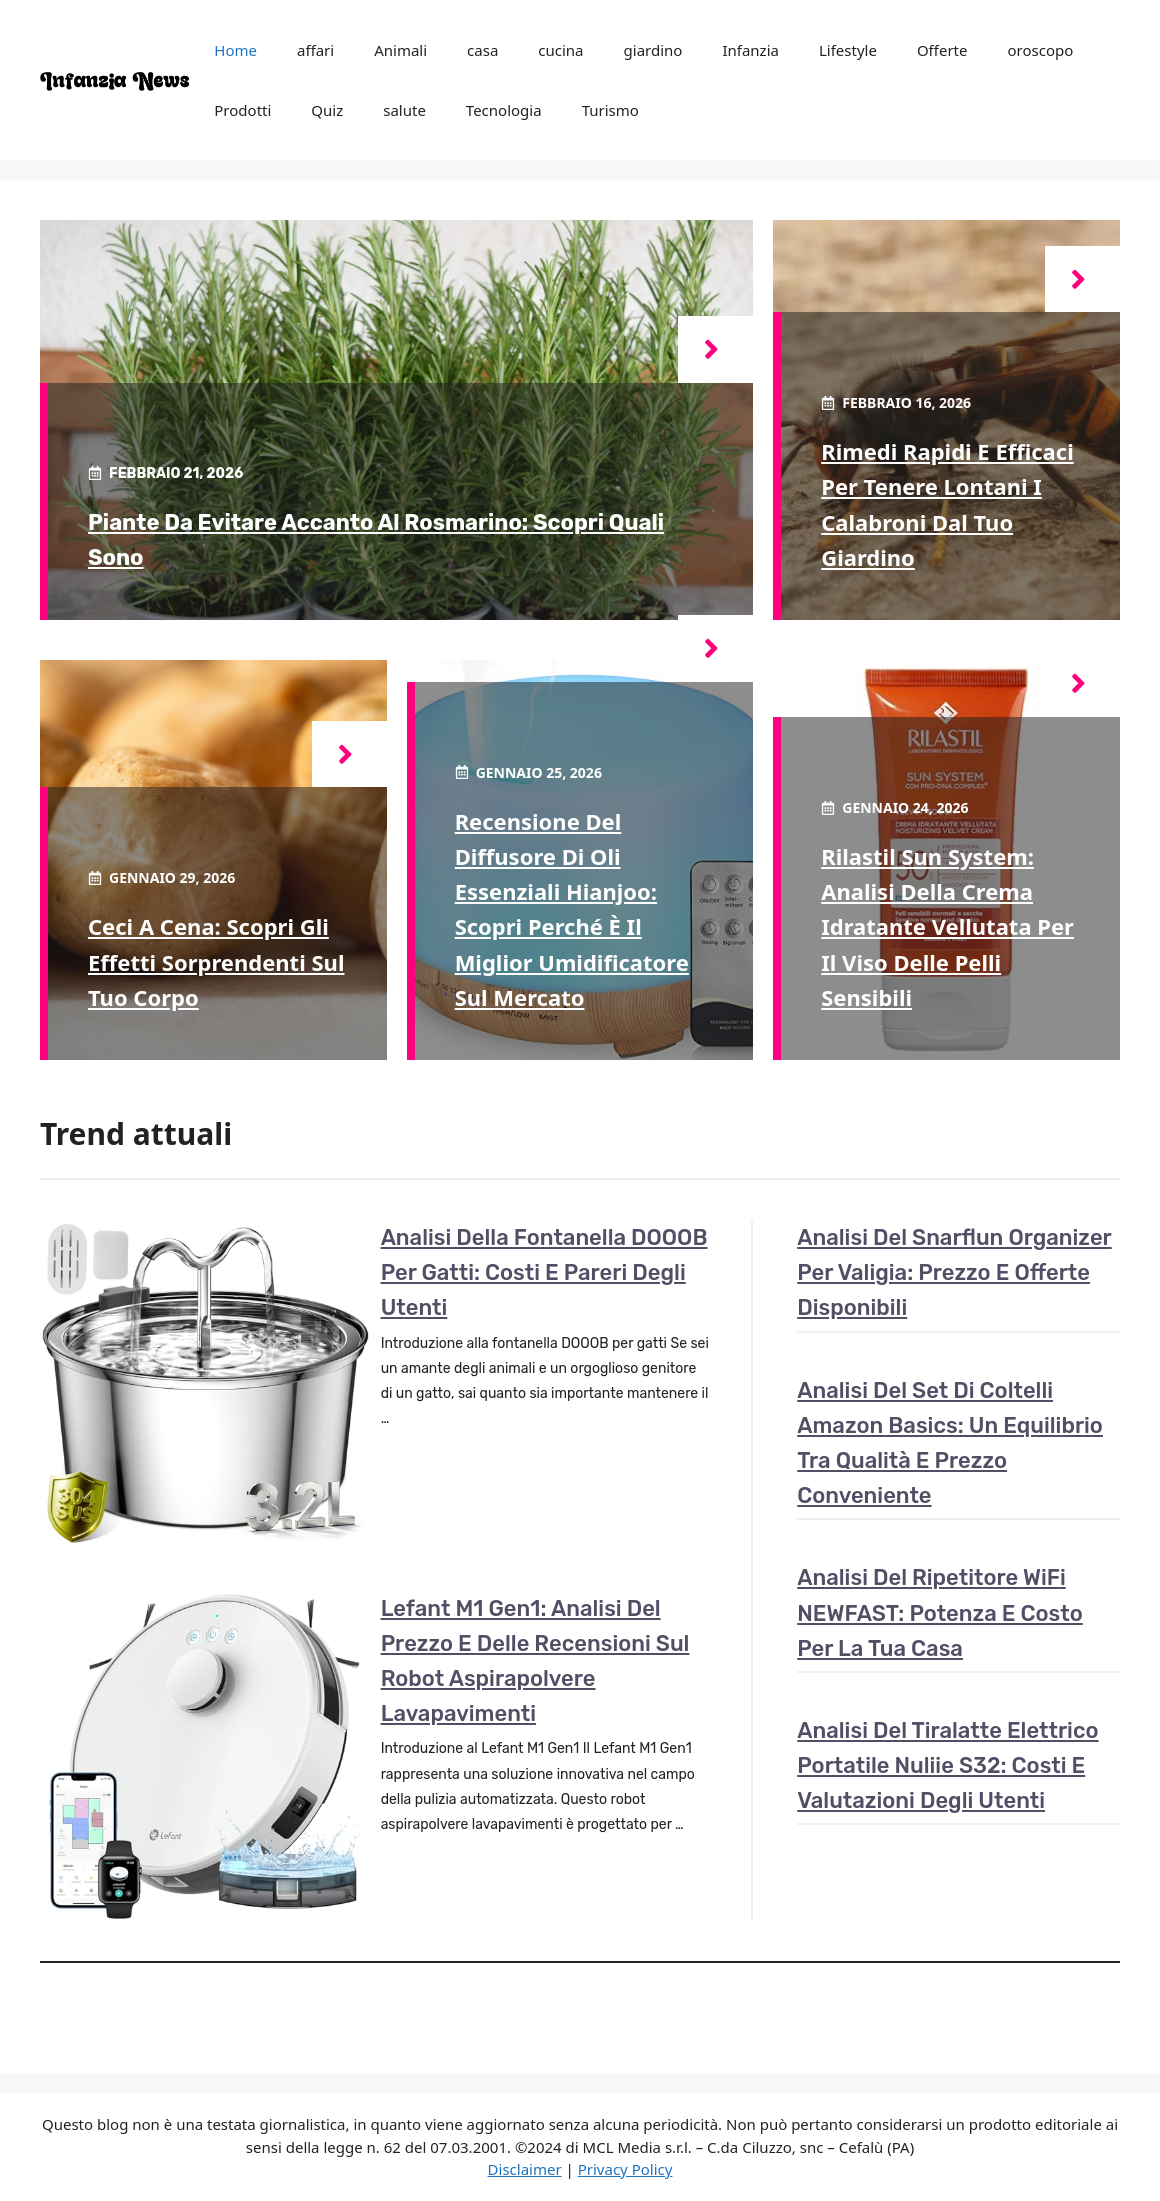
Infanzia (750, 50)
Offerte (942, 50)
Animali (400, 50)
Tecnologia (504, 110)
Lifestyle (848, 50)
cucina (560, 50)
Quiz (327, 110)
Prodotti (242, 110)
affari (315, 50)
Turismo (610, 110)
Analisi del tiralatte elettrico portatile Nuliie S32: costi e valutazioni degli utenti (947, 1765)
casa (482, 50)
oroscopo (1040, 50)
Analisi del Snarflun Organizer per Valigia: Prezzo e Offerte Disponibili (954, 1272)
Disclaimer (525, 2169)
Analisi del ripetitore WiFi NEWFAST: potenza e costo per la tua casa (940, 1612)
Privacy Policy (625, 2169)
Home (235, 50)
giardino (653, 50)
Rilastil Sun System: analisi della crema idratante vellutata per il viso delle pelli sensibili (947, 926)
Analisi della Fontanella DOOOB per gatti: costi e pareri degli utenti (544, 1272)
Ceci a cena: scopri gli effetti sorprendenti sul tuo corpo (216, 961)
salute (404, 110)
